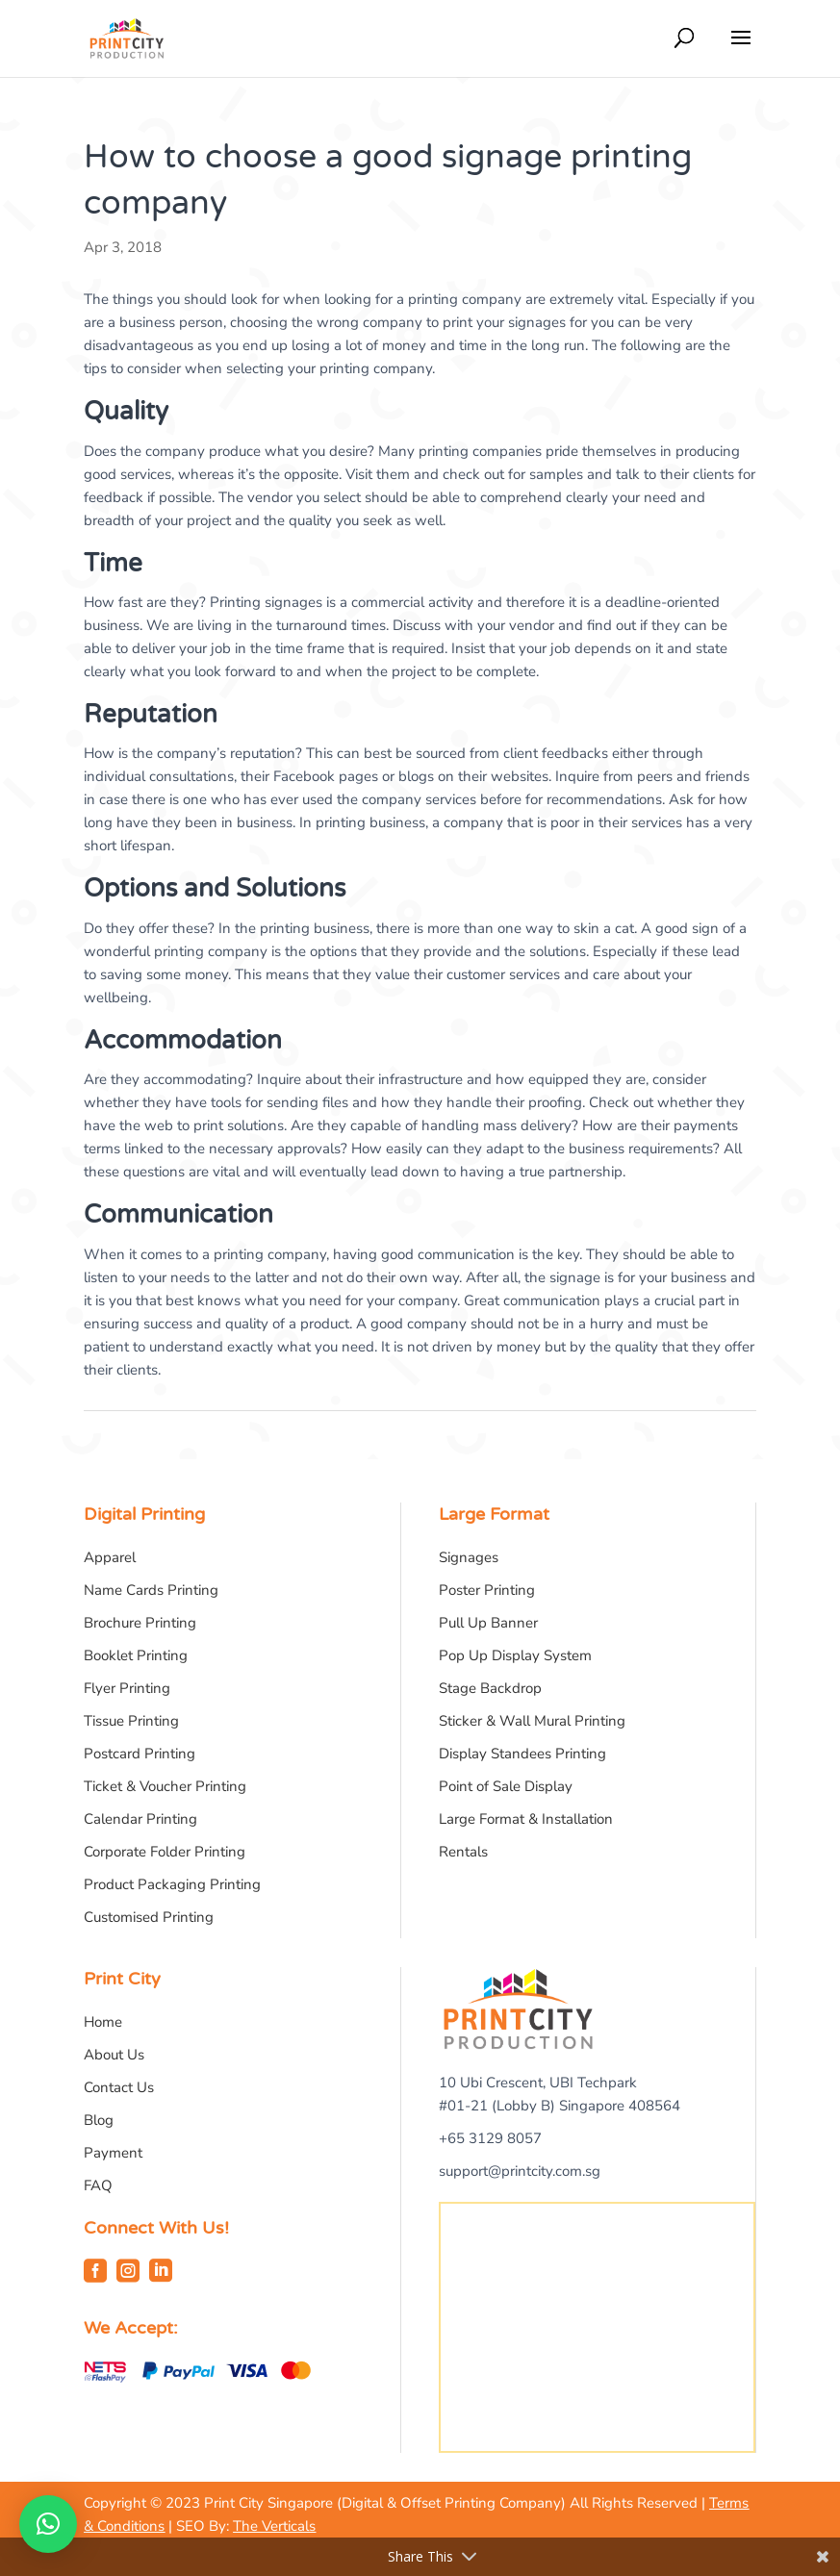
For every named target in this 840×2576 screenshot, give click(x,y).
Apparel (110, 1557)
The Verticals (274, 2526)
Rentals (463, 1851)
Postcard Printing (139, 1753)
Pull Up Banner (488, 1622)
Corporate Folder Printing (164, 1851)
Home (103, 2022)
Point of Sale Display (506, 1786)
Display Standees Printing (522, 1753)
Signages (468, 1557)
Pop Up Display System (515, 1655)
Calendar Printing (140, 1819)
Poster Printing (487, 1590)
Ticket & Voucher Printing (165, 1786)
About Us (114, 2054)
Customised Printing (149, 1917)
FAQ (98, 2185)
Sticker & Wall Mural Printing (532, 1720)
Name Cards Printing (151, 1590)
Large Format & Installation (526, 1819)
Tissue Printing (131, 1720)
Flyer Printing (127, 1688)
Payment (113, 2152)
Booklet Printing (136, 1655)
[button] (48, 2524)
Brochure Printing (140, 1622)
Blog (99, 2120)
